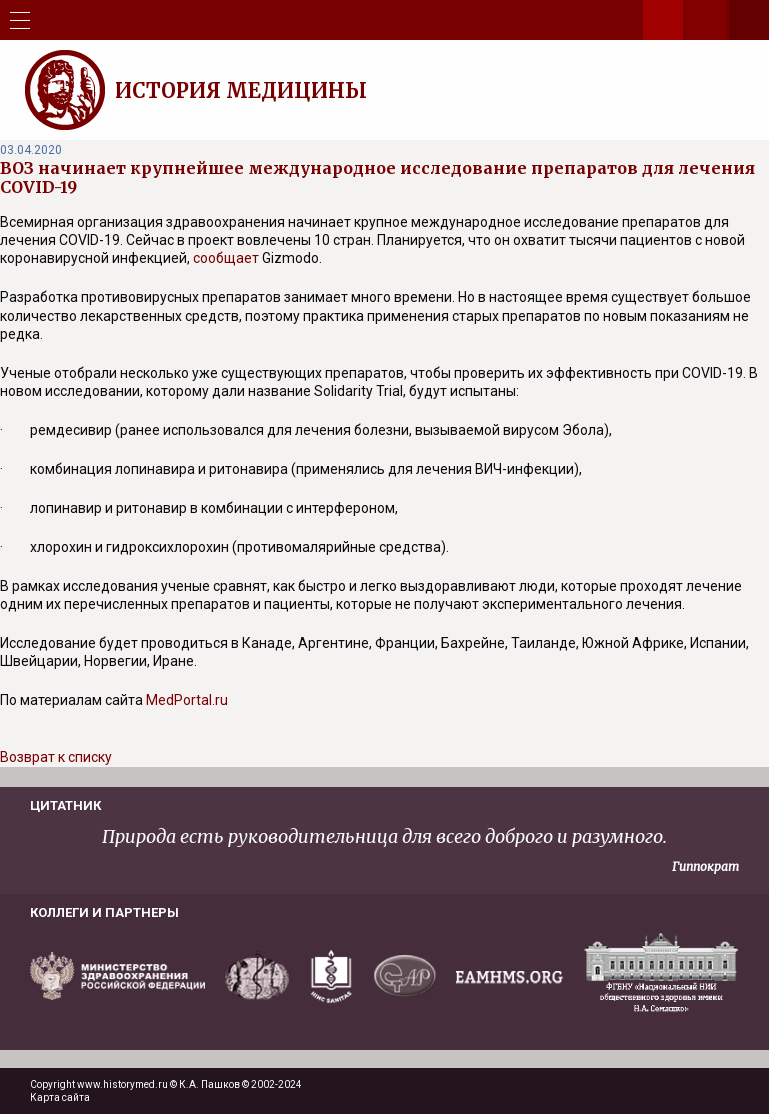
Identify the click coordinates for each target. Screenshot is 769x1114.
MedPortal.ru (187, 700)
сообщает (226, 258)
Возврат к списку (56, 757)
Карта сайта (60, 1097)
